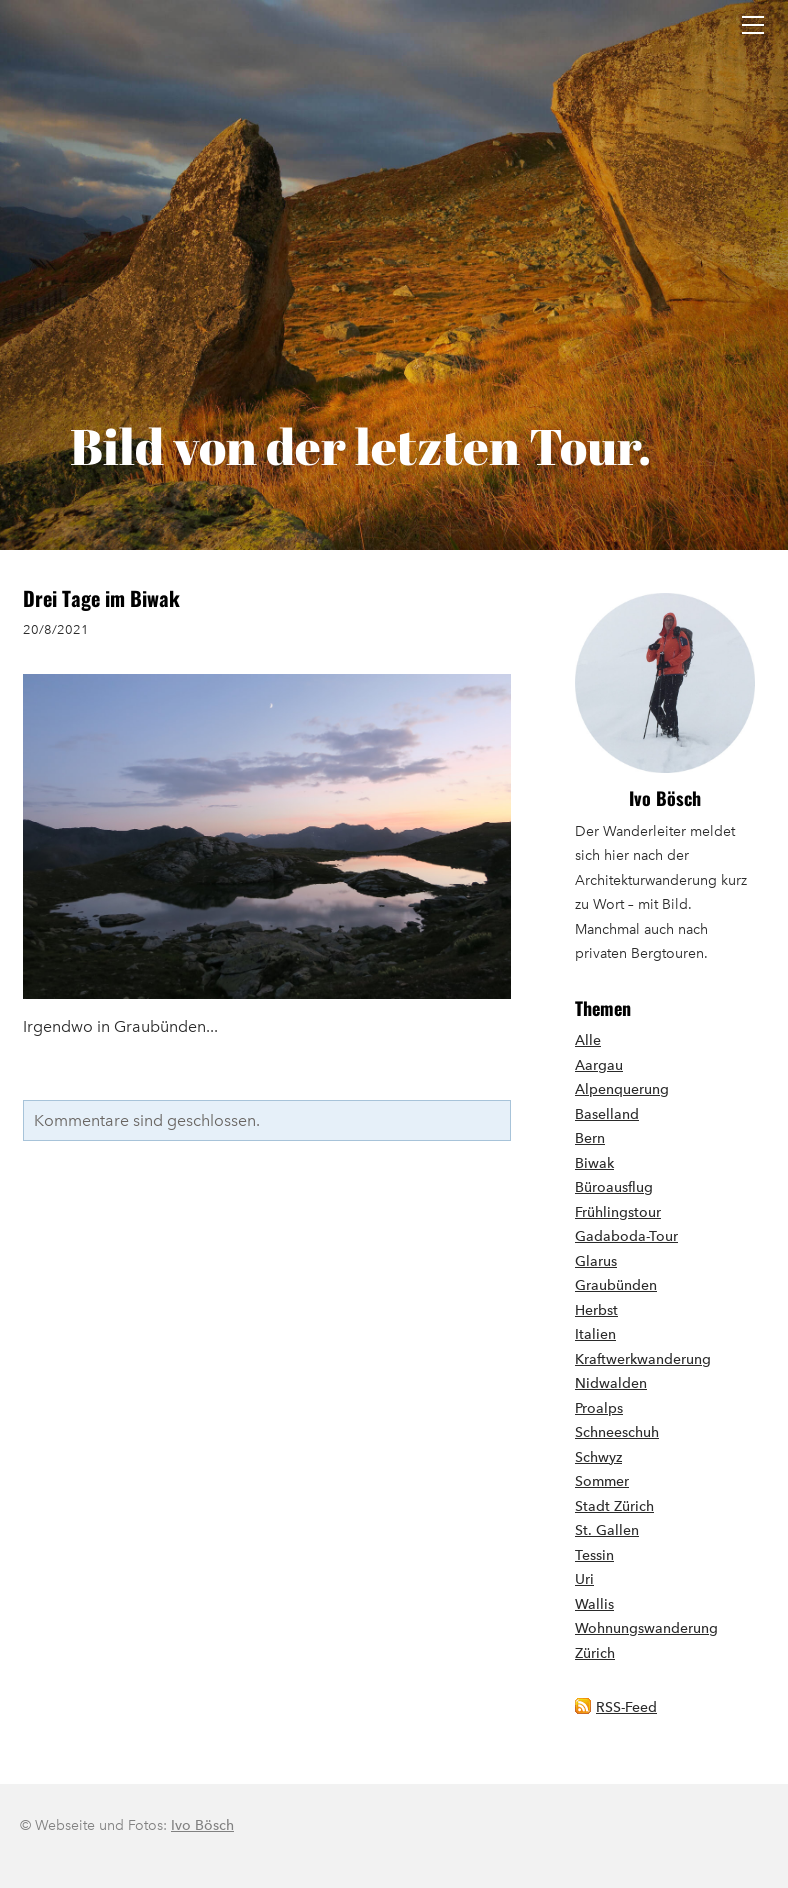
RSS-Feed (626, 1707)
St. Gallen (607, 1530)
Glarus (596, 1261)
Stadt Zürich (614, 1506)
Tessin (594, 1555)
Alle (588, 1040)
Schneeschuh (617, 1432)
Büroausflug (614, 1187)
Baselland (607, 1114)
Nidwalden (611, 1383)
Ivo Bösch (665, 798)
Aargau (599, 1065)
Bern (590, 1138)
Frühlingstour (618, 1212)
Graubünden (616, 1285)
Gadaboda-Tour (626, 1236)
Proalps (599, 1408)
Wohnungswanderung (646, 1628)
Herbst (596, 1310)
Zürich (595, 1653)
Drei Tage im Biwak (101, 598)
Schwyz (598, 1457)
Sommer (602, 1481)
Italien (595, 1334)
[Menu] (753, 25)
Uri (584, 1579)
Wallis (594, 1604)
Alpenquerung (622, 1089)
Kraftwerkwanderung (643, 1359)
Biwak (594, 1163)
